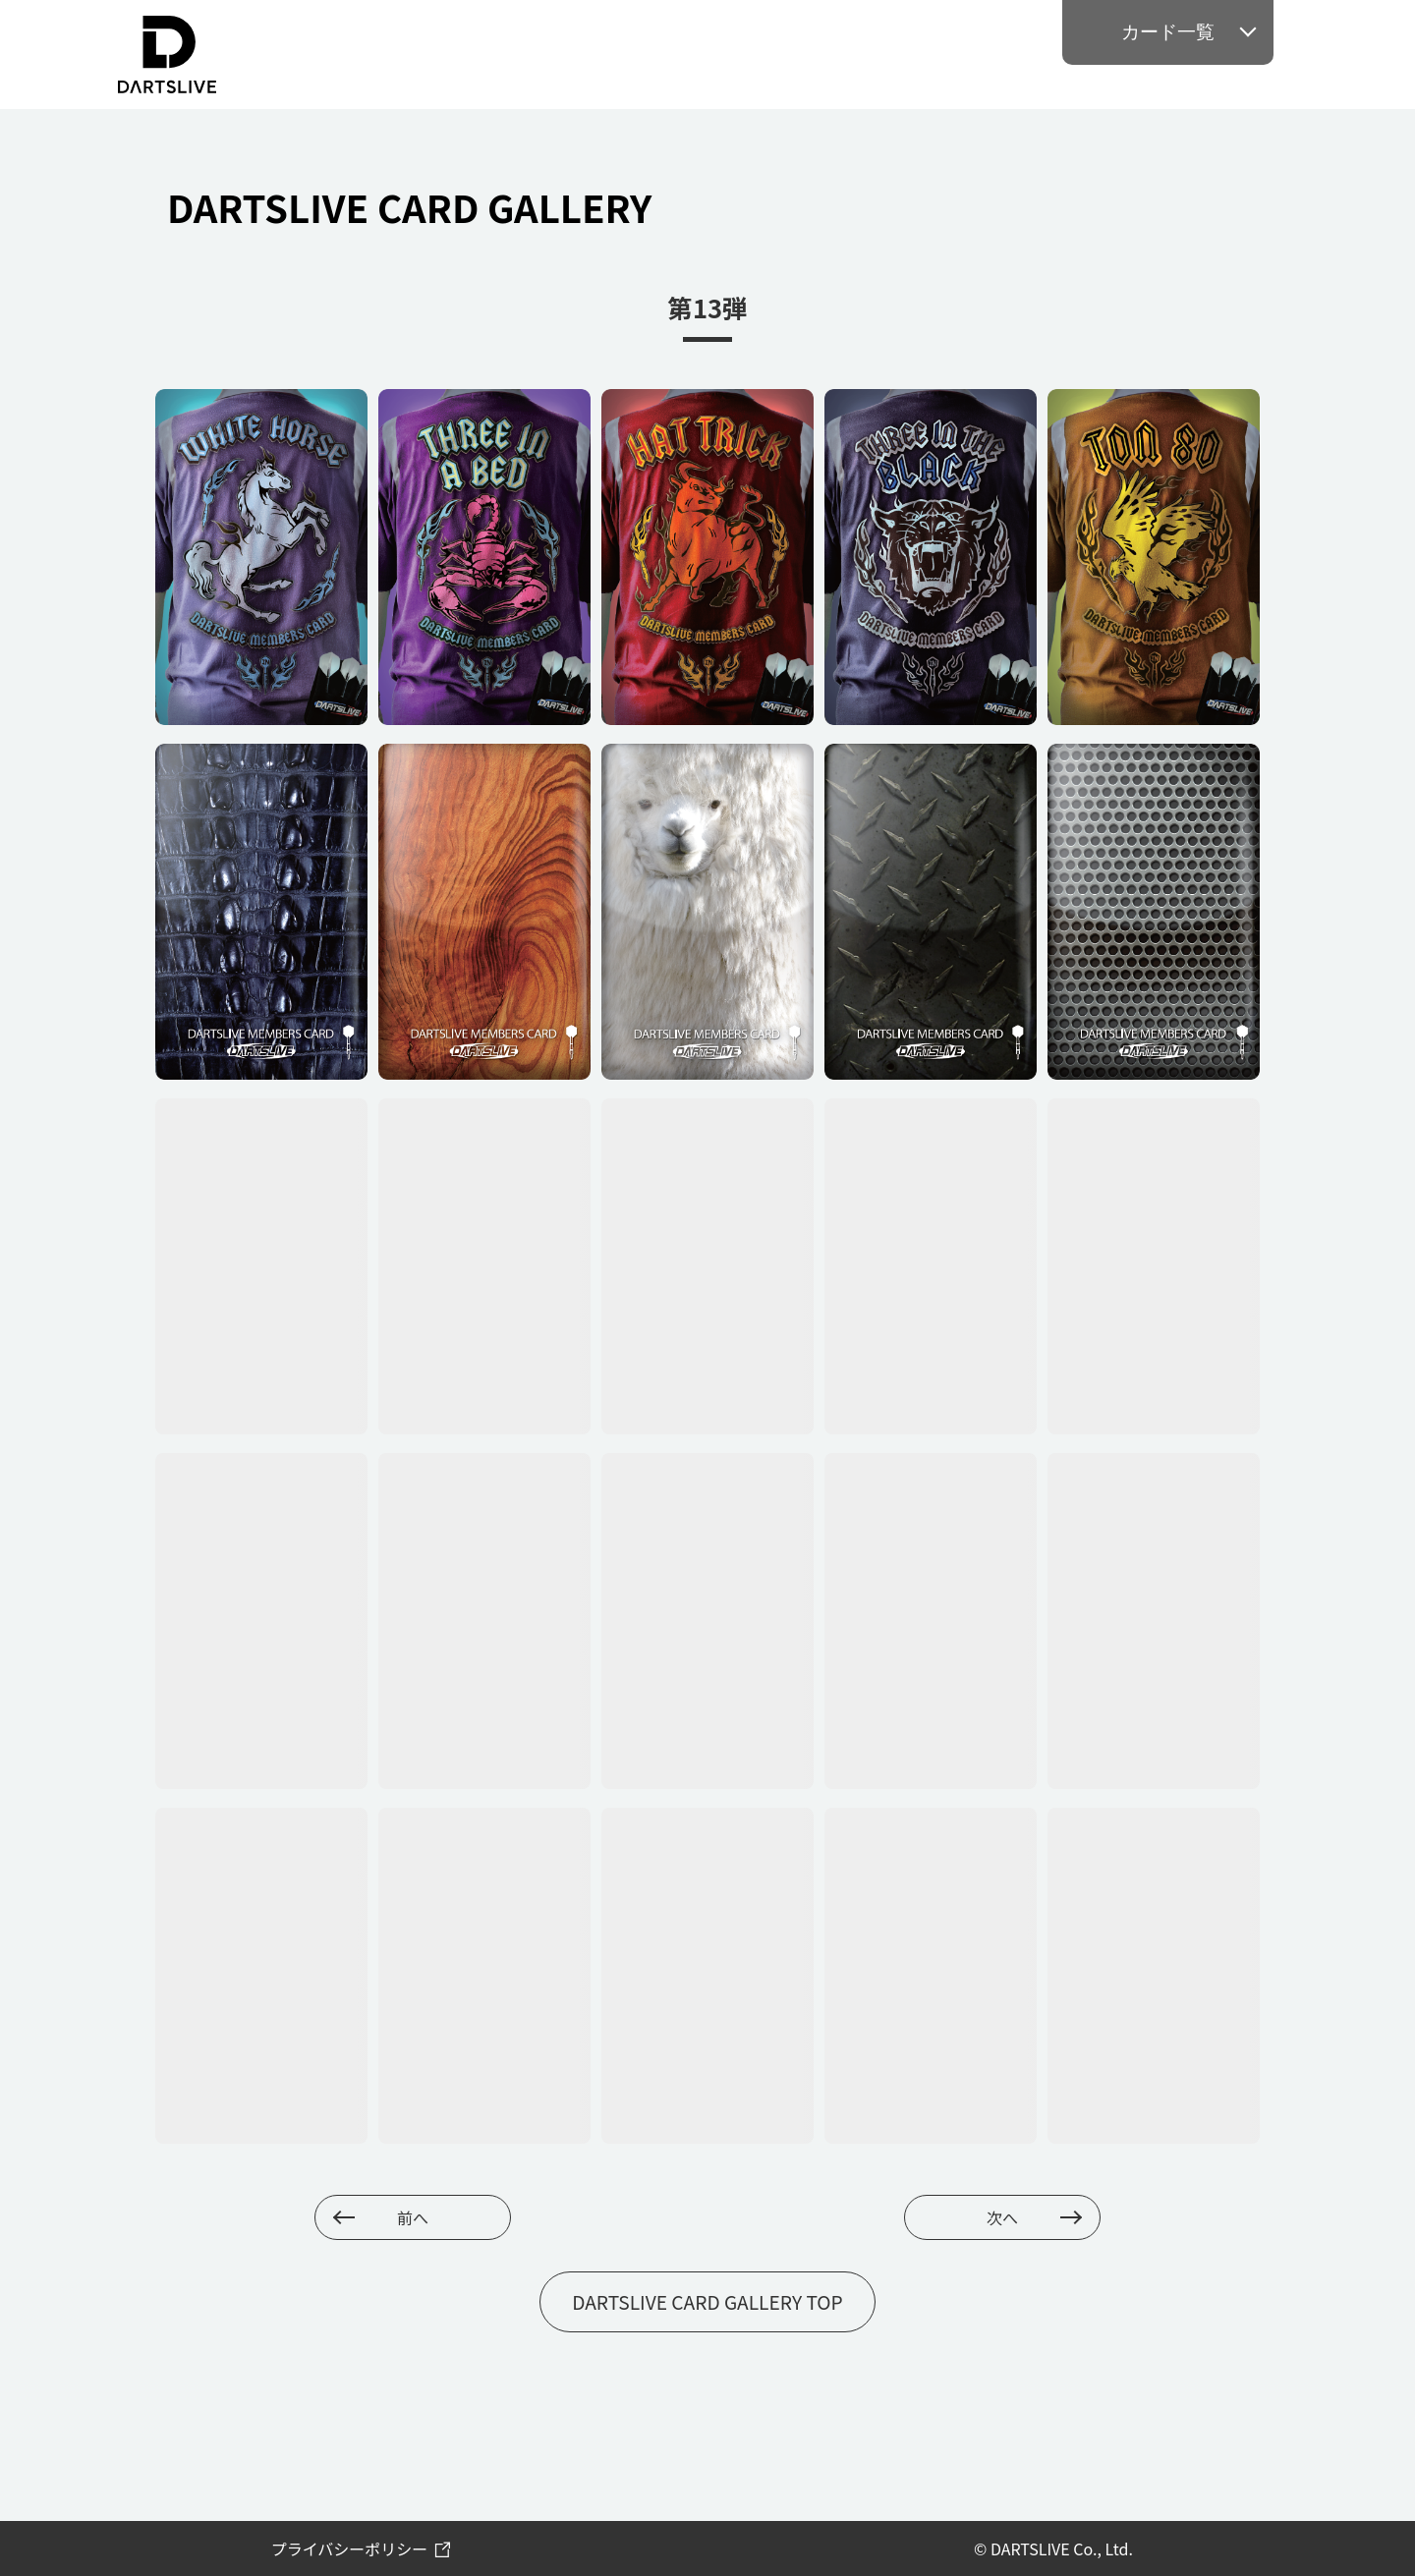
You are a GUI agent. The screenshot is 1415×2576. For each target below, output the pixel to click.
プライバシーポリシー (349, 2548)
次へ (1002, 2217)
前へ (412, 2217)
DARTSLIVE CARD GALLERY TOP (707, 2302)
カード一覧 (1168, 32)
